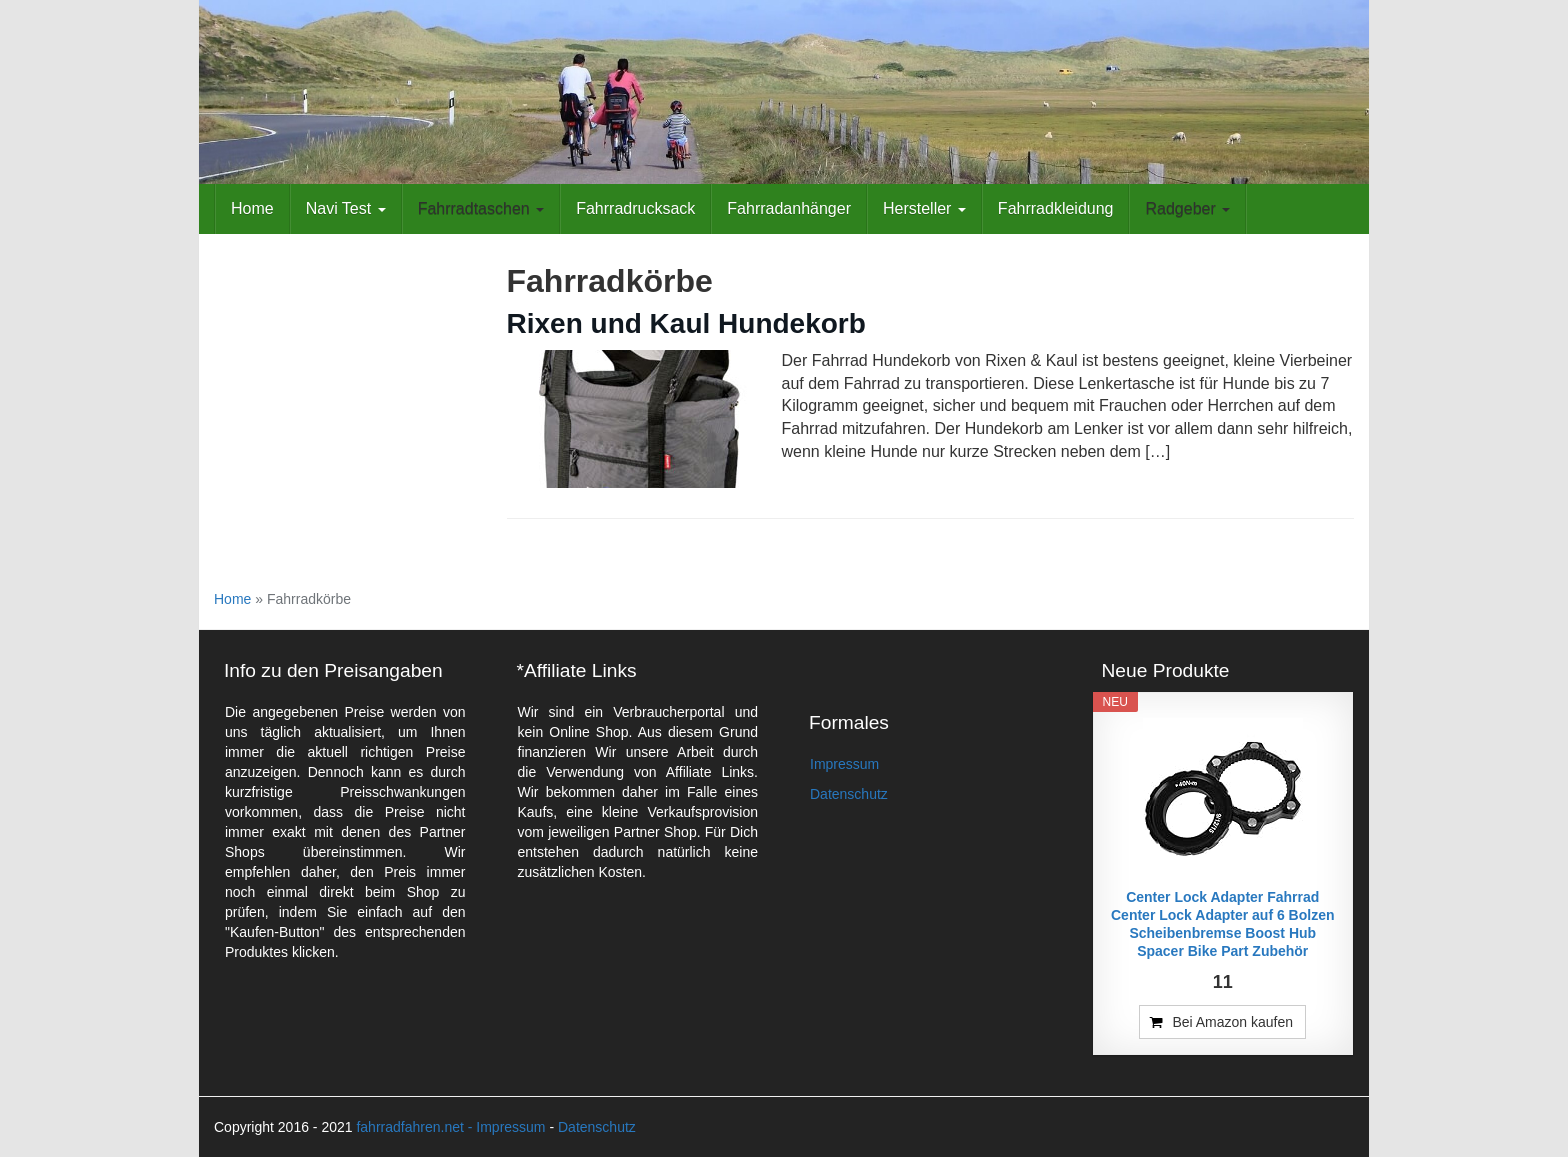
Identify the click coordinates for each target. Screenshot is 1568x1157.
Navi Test (346, 208)
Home (252, 208)
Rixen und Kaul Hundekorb (686, 323)
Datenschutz (849, 794)
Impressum (844, 764)
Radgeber (1187, 208)
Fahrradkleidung (1056, 208)
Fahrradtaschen (481, 208)
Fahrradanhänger (789, 208)
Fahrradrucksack (635, 208)
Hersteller (924, 208)
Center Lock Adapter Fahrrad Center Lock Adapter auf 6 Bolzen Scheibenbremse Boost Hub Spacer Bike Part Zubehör (1223, 924)
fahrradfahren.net (409, 1127)
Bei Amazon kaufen (1232, 1022)
